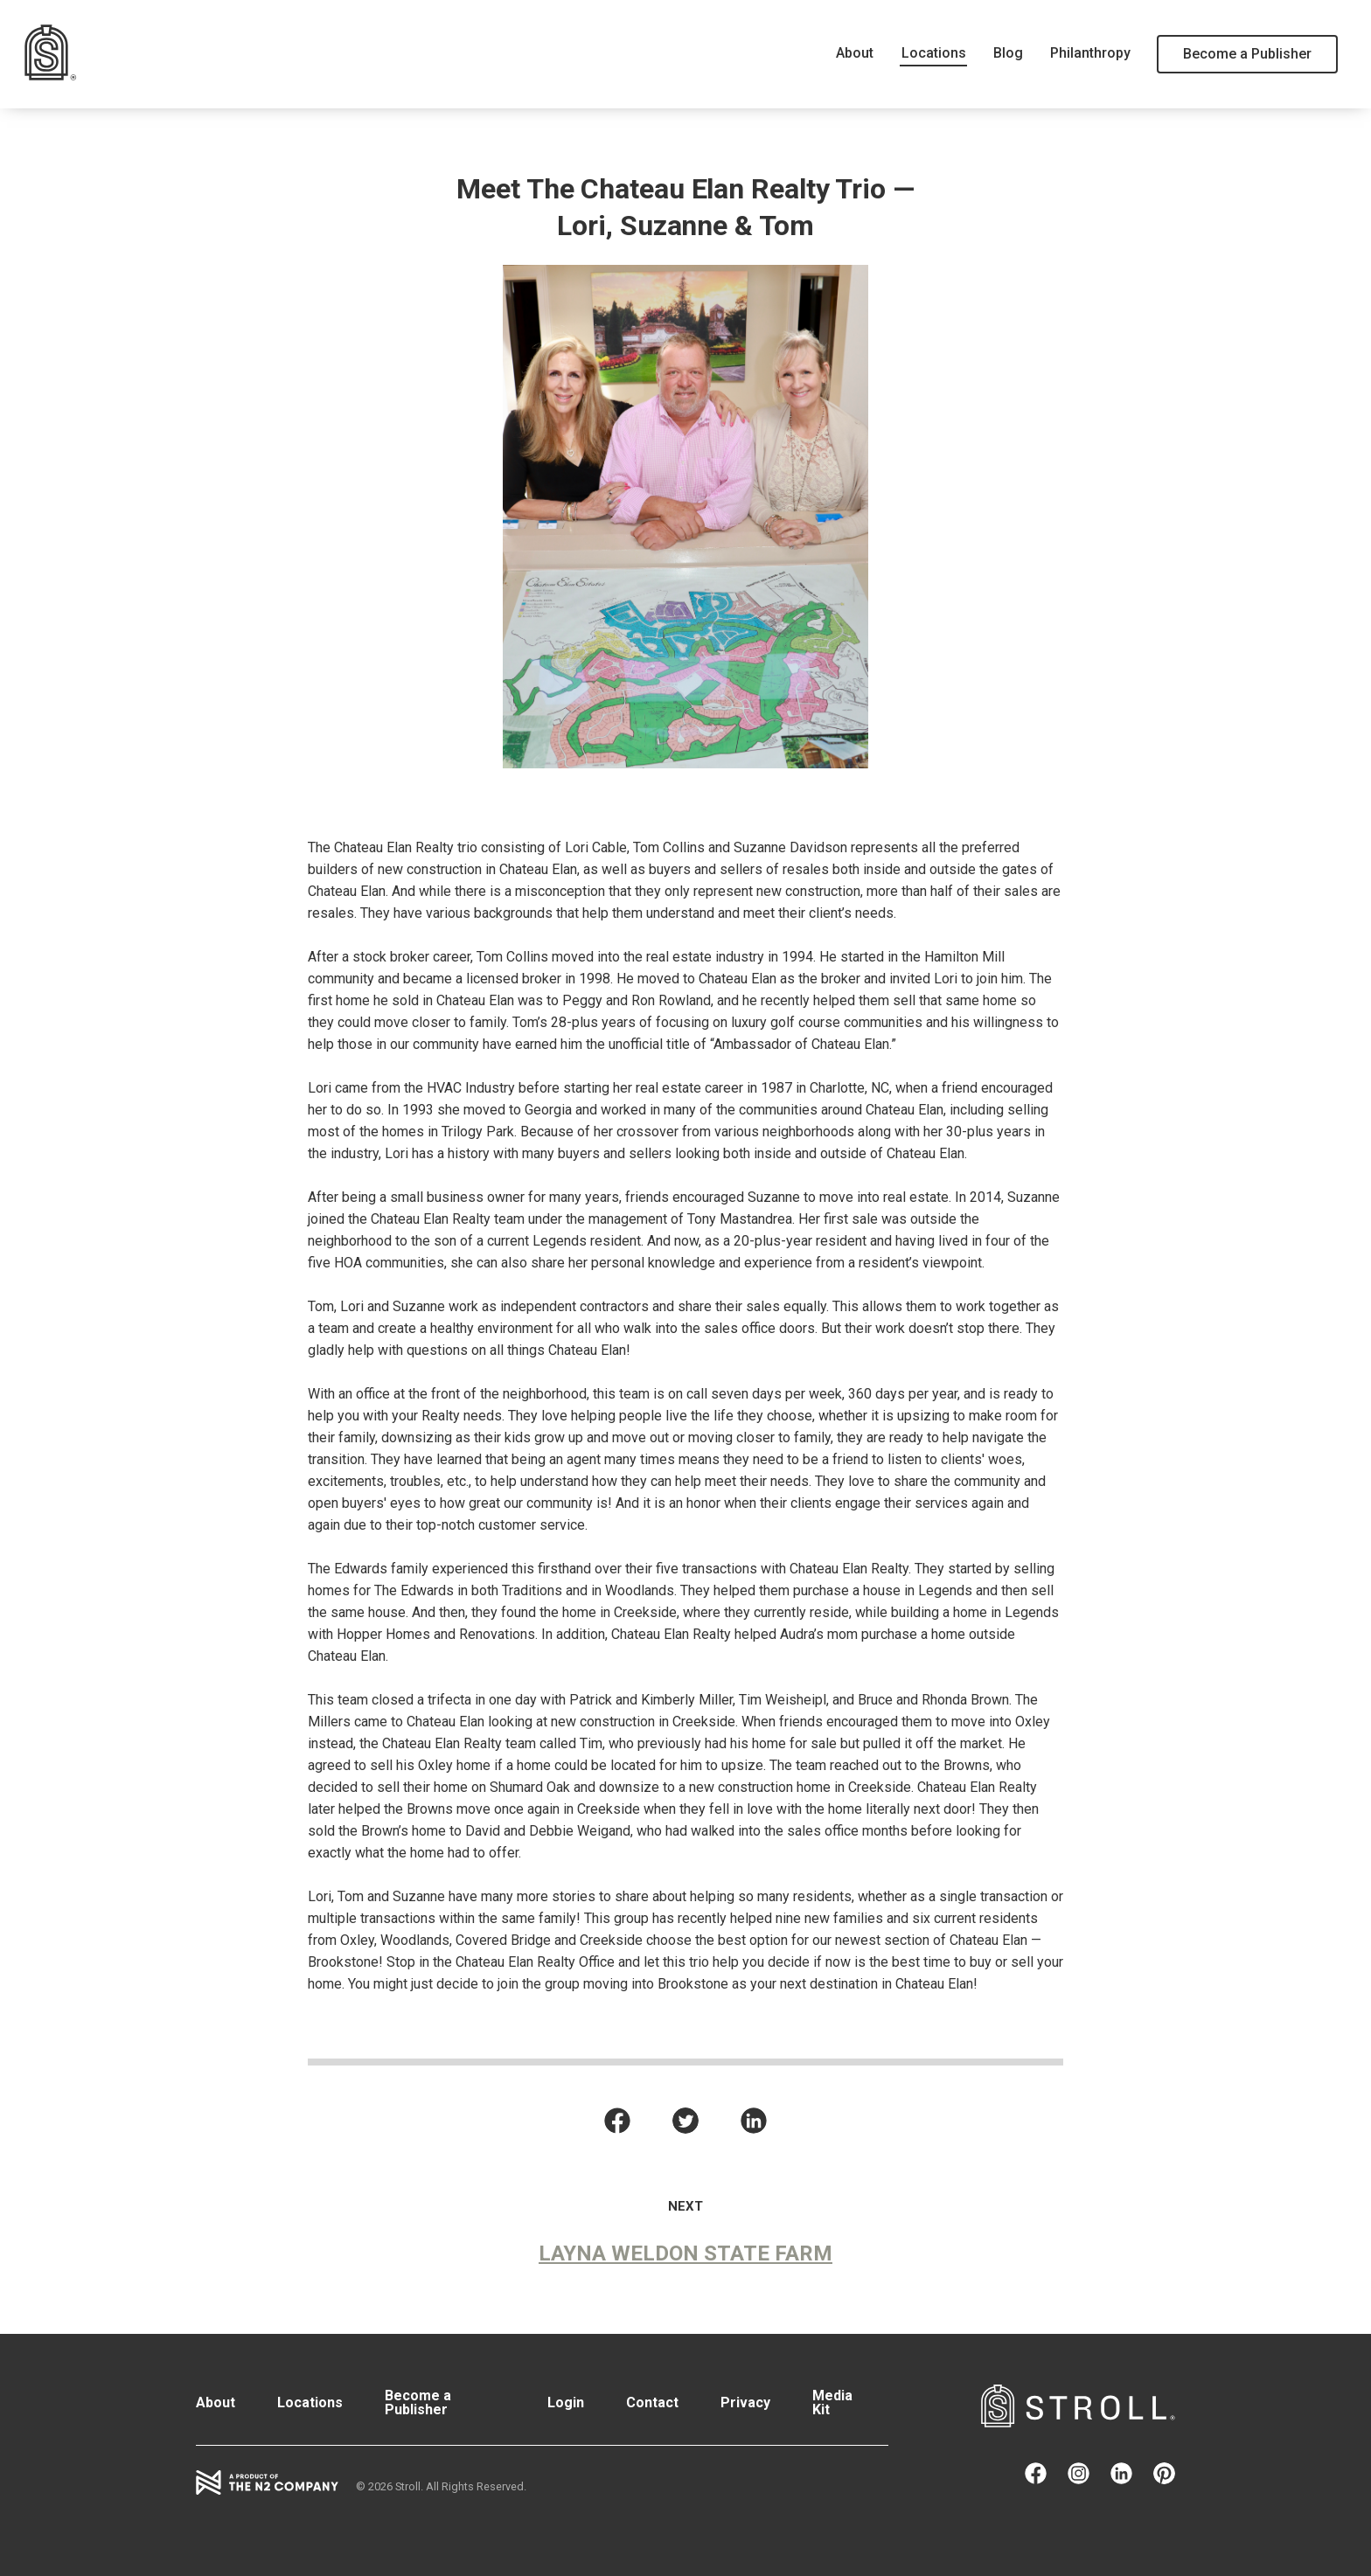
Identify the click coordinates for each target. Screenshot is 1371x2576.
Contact (652, 2402)
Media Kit (832, 2402)
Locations (942, 53)
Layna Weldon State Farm (685, 2253)
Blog (1013, 53)
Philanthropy (1093, 53)
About (867, 53)
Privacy (745, 2402)
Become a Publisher (1247, 53)
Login (565, 2402)
